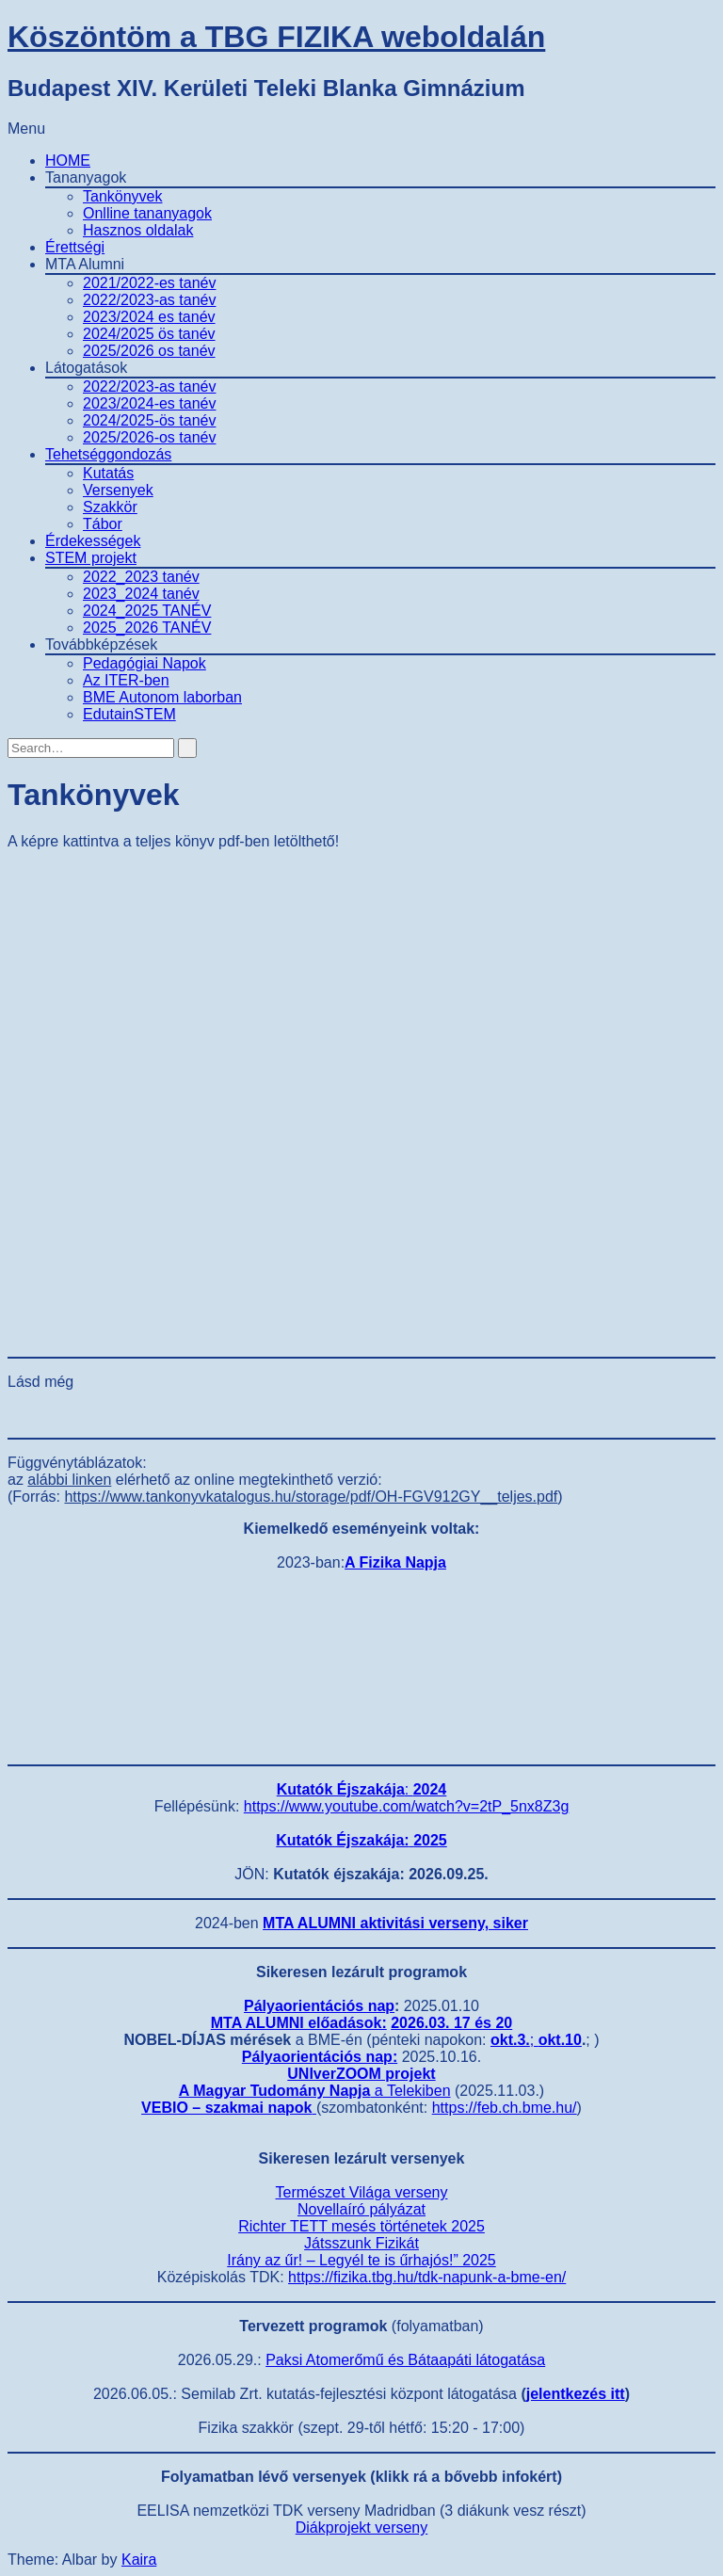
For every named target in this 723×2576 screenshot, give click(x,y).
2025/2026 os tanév (149, 351)
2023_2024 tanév (141, 594)
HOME (67, 161)
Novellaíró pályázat (361, 2209)
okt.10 (560, 2040)
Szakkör (110, 507)
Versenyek (118, 490)
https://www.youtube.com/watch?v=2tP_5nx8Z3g (407, 1806)
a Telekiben (315, 2091)
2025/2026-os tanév (149, 437)
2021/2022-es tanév (149, 283)
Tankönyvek (123, 196)
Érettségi (74, 247)
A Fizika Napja (395, 1562)
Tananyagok (85, 177)
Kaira (138, 2560)
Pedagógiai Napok (144, 663)
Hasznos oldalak (138, 230)
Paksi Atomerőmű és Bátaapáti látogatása (405, 2360)
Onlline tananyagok (147, 213)
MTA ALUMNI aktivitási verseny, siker (395, 1923)
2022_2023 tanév (141, 577)
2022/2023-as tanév (149, 300)
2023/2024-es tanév (149, 403)
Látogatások (86, 368)
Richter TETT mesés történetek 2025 (361, 2226)
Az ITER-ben (126, 680)
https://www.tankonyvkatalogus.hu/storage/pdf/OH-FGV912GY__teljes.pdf (310, 1497)
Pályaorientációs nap (319, 2006)
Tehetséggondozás (108, 454)
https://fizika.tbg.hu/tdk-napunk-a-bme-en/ (427, 2277)
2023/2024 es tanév (149, 317)
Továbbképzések (101, 644)
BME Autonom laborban (162, 697)
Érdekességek (92, 541)
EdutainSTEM (129, 714)
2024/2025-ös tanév (149, 420)
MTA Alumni (84, 264)
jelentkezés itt (575, 2394)
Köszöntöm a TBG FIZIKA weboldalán (276, 37)
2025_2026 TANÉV (147, 628)
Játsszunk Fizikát (361, 2243)
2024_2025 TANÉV (147, 611)
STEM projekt (91, 558)
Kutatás (108, 473)
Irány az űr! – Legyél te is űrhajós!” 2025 (361, 2260)
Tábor (102, 524)
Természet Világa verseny (362, 2192)
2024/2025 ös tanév (149, 334)
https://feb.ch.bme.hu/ (504, 2108)
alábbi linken (69, 1480)
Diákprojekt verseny (362, 2528)
